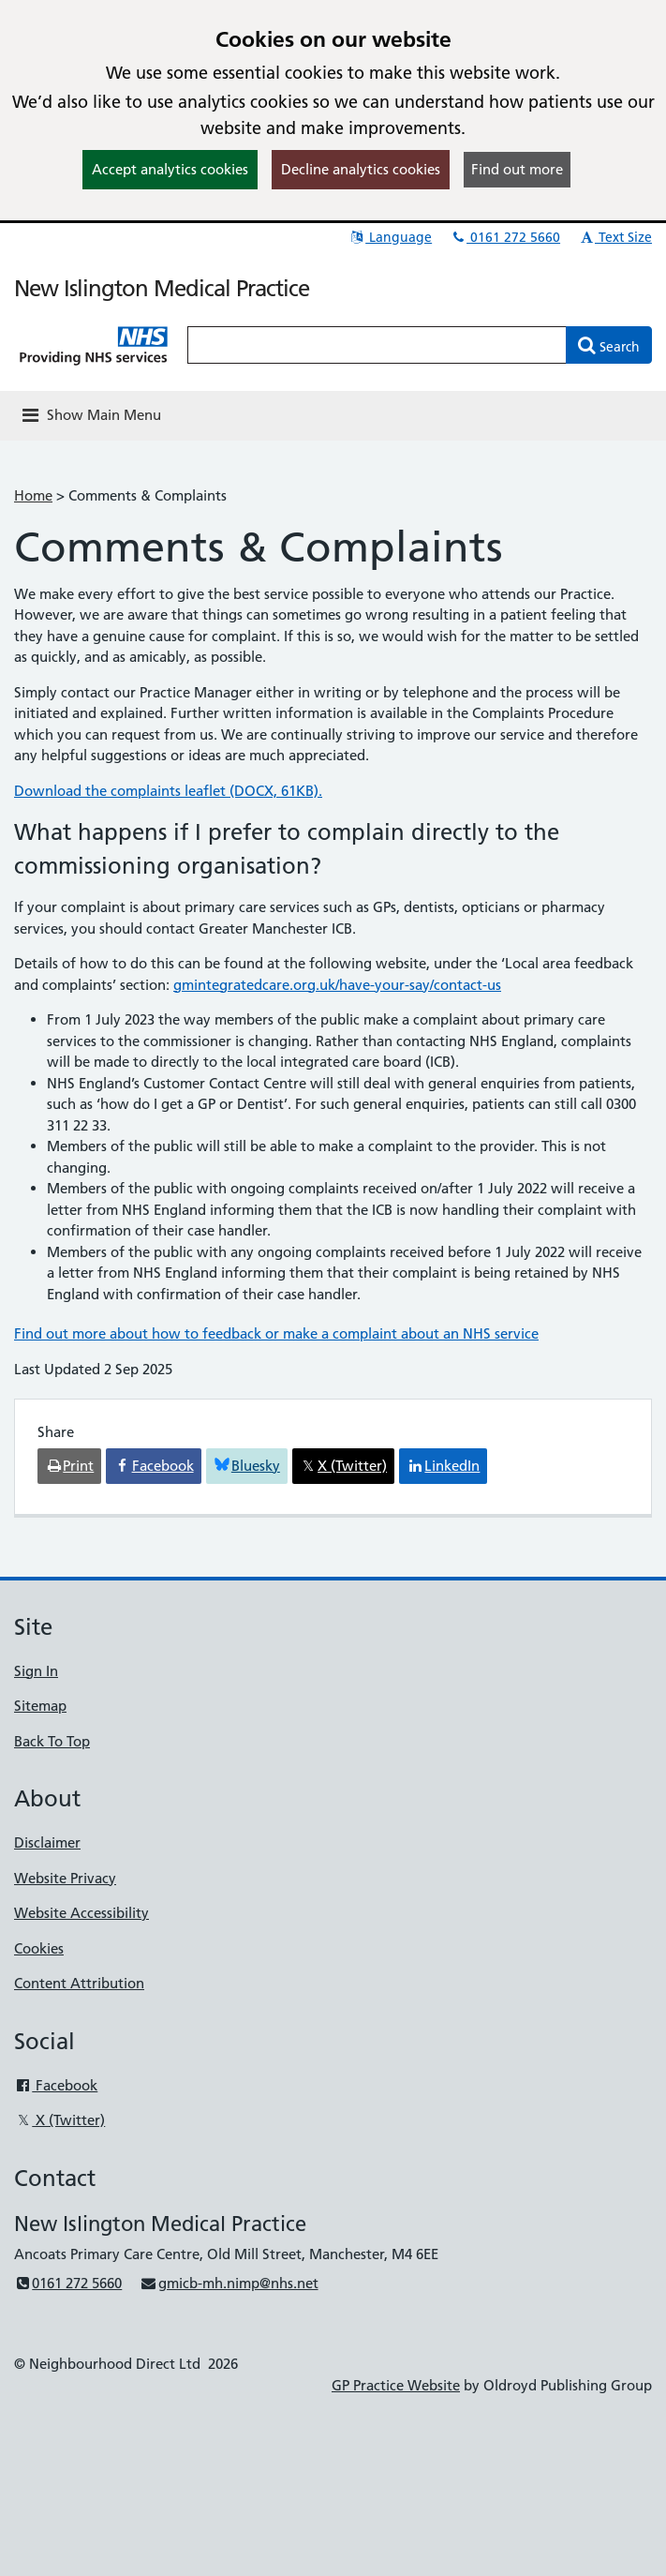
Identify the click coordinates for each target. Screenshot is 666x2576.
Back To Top (52, 1741)
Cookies (39, 1948)
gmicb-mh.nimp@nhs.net (229, 2283)
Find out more (517, 169)
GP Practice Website (396, 2385)
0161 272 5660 (505, 237)
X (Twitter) (59, 2120)
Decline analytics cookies (360, 169)
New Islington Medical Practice (161, 288)
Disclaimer (47, 1842)
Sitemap (40, 1706)
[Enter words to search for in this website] (377, 345)
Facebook (55, 2085)
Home (33, 495)
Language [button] (390, 237)
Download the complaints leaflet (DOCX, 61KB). (168, 791)
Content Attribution (79, 1983)
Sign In (36, 1671)
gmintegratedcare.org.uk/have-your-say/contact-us (337, 985)
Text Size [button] (615, 237)
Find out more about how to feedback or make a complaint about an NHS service (276, 1333)
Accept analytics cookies (170, 169)
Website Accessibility (81, 1913)
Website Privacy (65, 1878)
